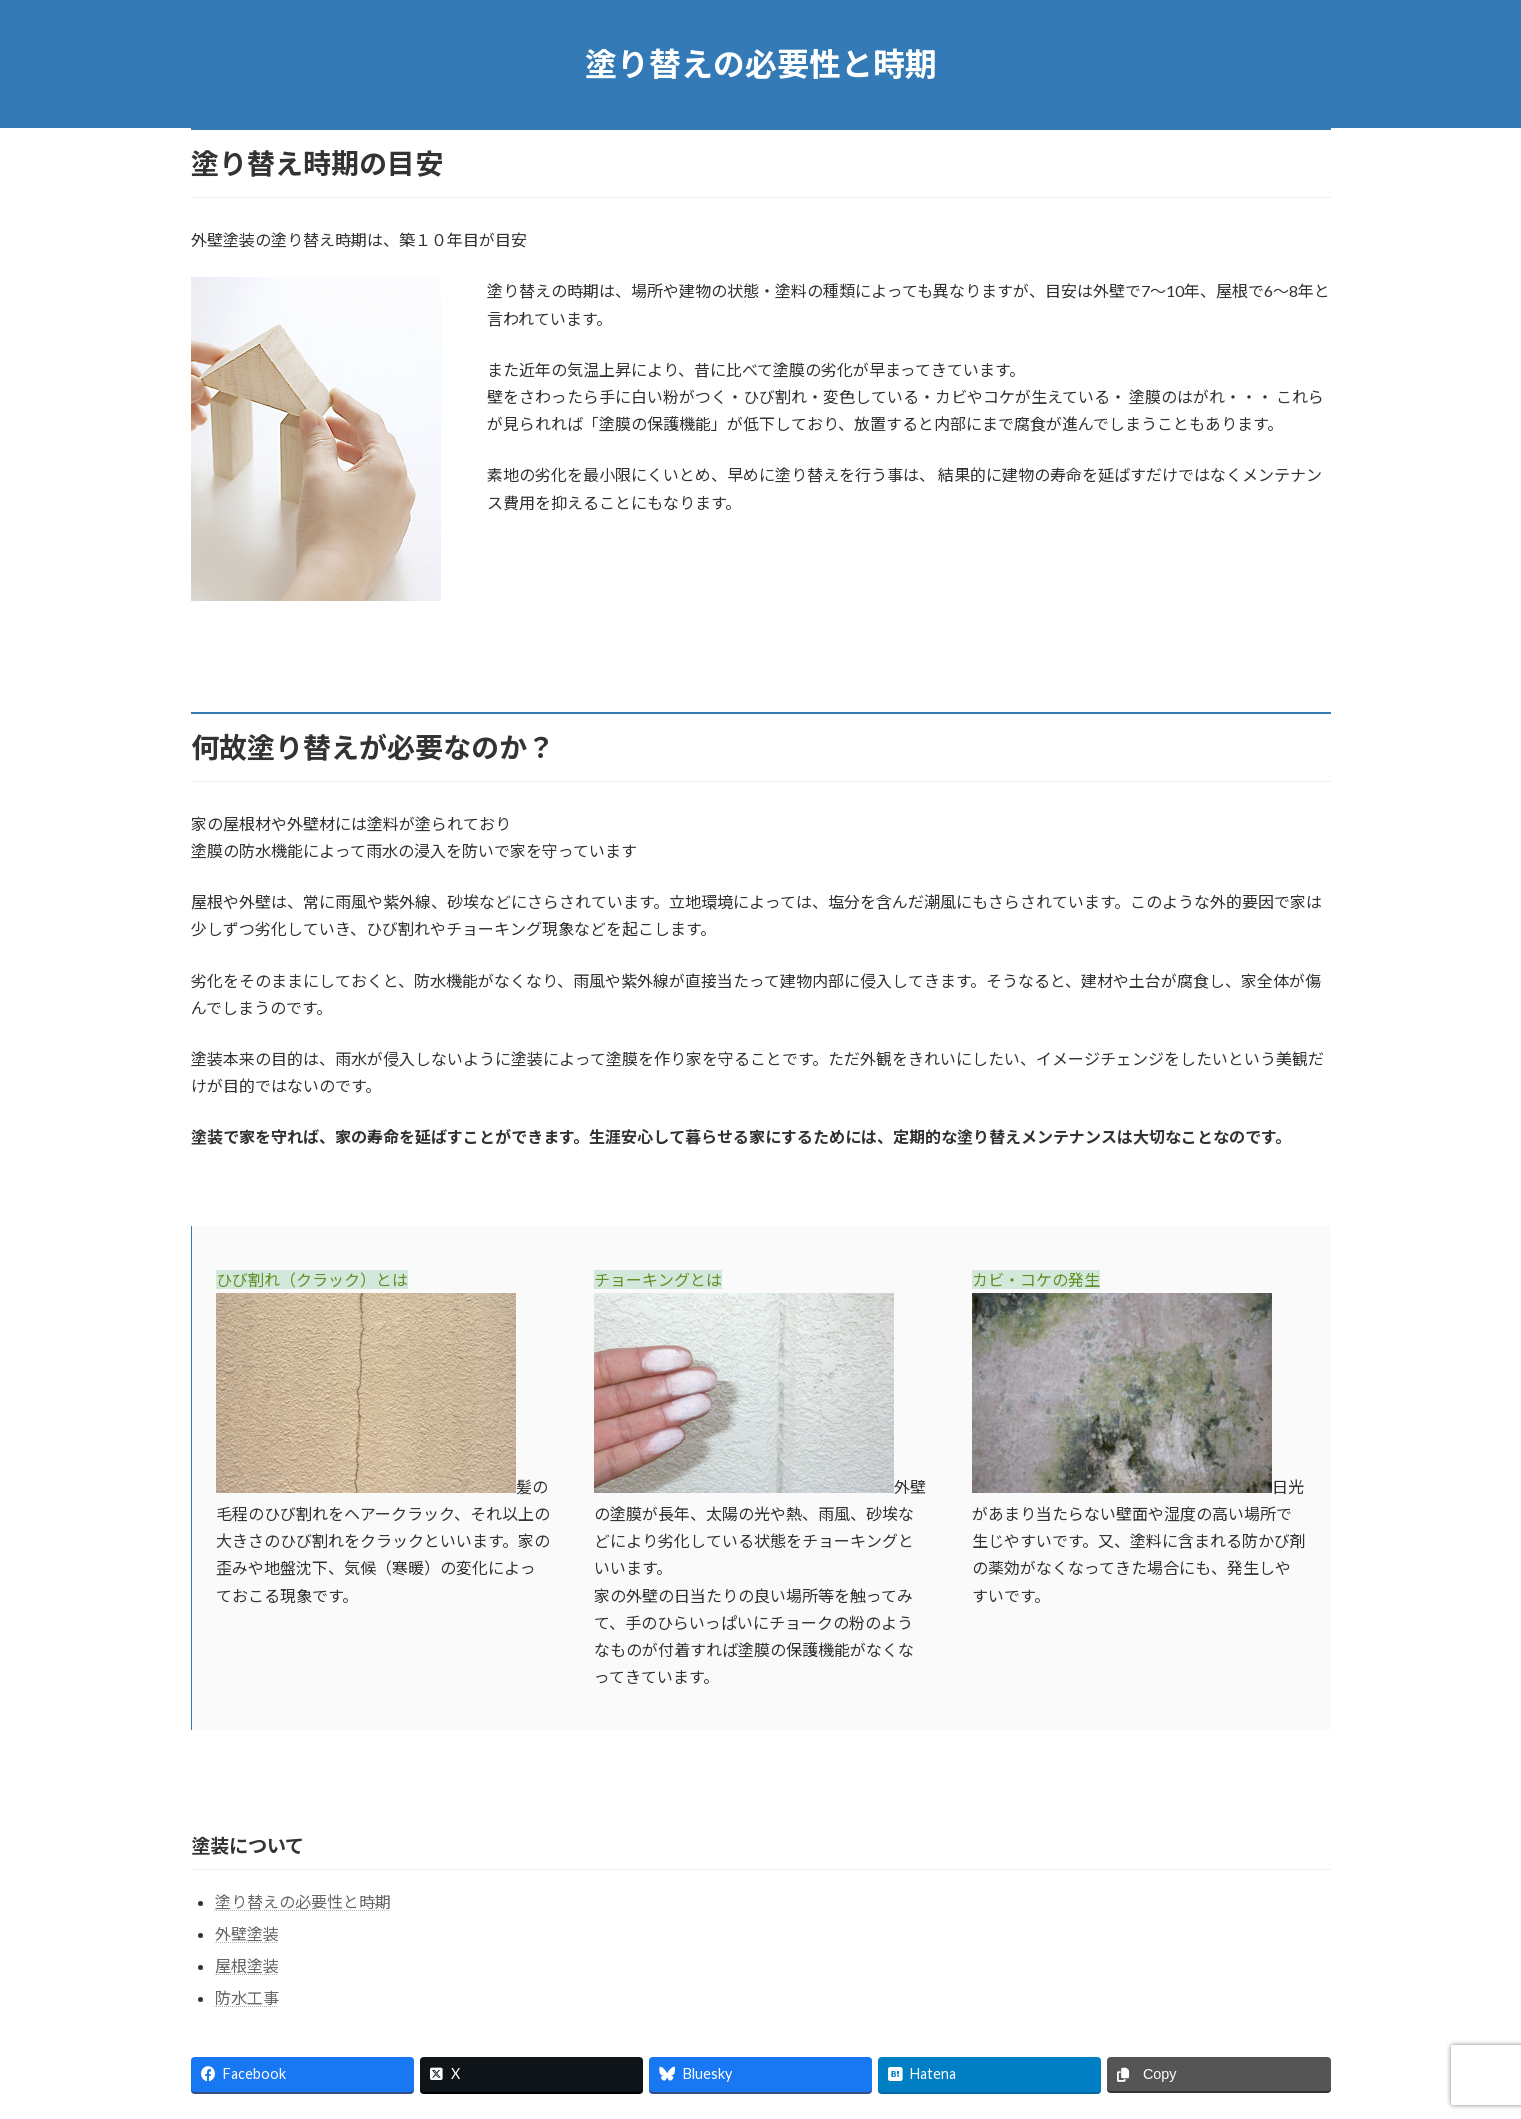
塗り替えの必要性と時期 (303, 1901)
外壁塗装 (247, 1933)
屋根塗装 (247, 1965)
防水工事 (247, 1997)
